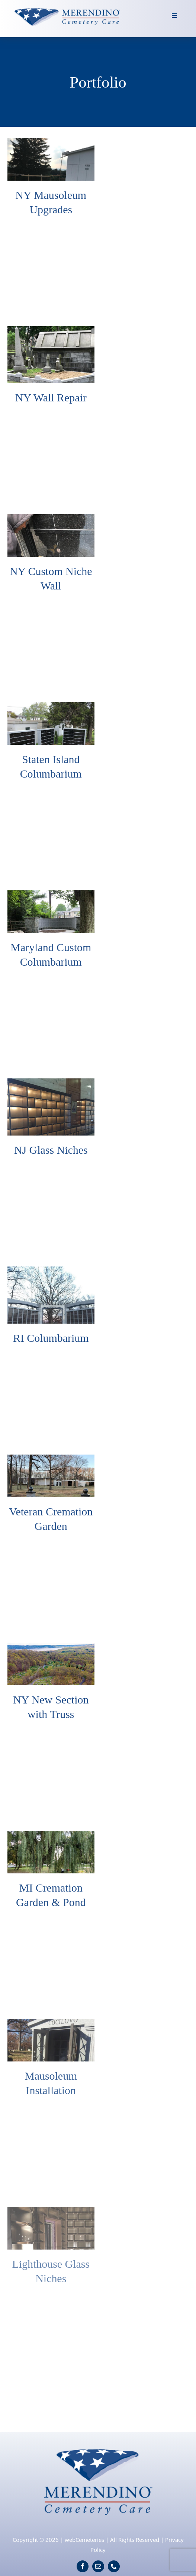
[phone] (114, 2566)
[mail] (98, 2566)
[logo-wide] (67, 8)
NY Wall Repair (51, 397)
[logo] (98, 2445)
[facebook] (83, 2566)
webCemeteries (84, 2539)
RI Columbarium (51, 1338)
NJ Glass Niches (51, 1150)
